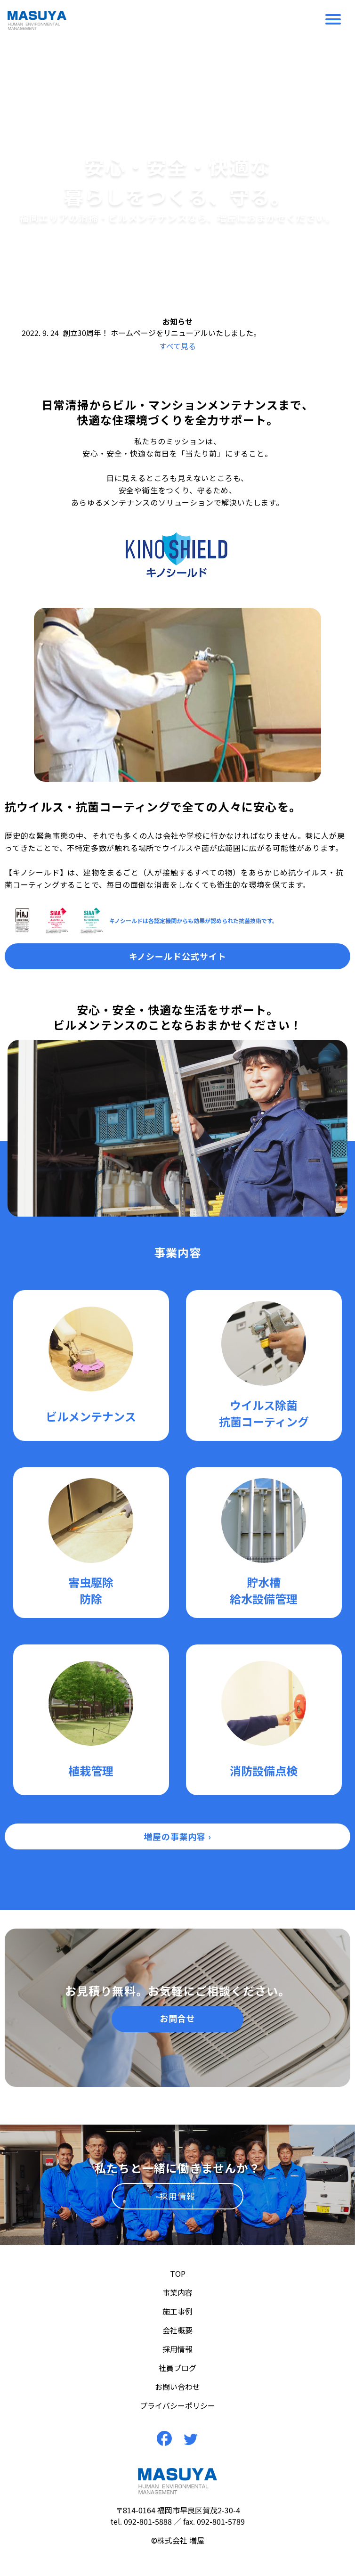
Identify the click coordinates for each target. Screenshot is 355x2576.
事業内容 (177, 2292)
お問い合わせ (177, 2386)
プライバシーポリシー (177, 2405)
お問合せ (177, 2018)
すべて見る (177, 346)
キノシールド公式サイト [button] (177, 956)
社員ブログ (177, 2367)
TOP (178, 2273)
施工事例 (177, 2311)
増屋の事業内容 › (177, 1836)
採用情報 (177, 2196)
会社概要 (177, 2330)
